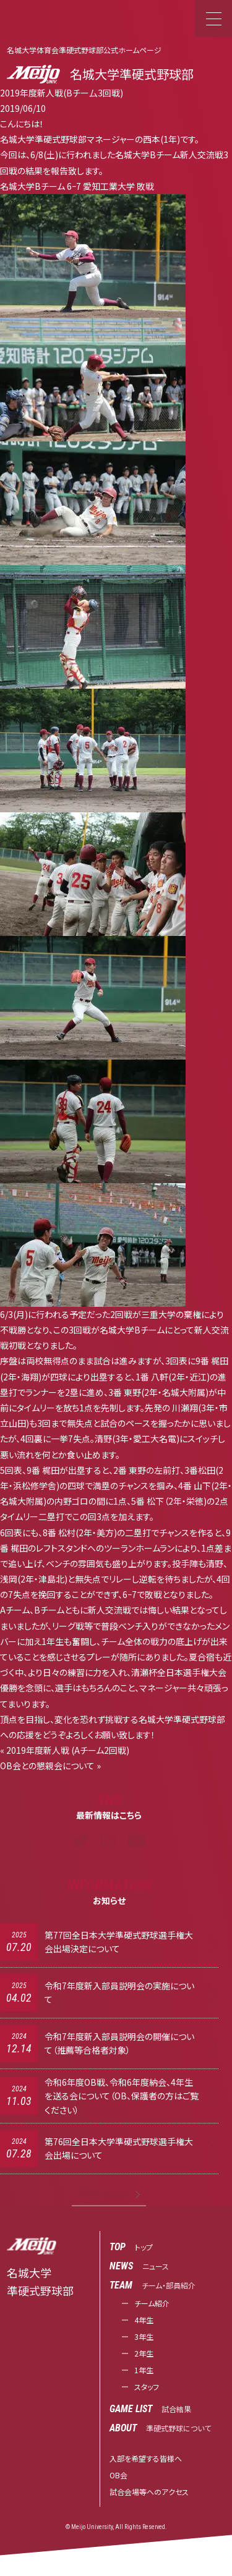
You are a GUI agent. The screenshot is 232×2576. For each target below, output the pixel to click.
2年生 (143, 2353)
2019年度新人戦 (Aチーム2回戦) (67, 1750)
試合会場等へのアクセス (149, 2491)
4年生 (143, 2320)
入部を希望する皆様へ (146, 2458)
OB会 (118, 2475)
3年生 (143, 2336)
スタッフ (146, 2386)
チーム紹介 (152, 2303)
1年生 (143, 2370)
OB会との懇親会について (47, 1765)
